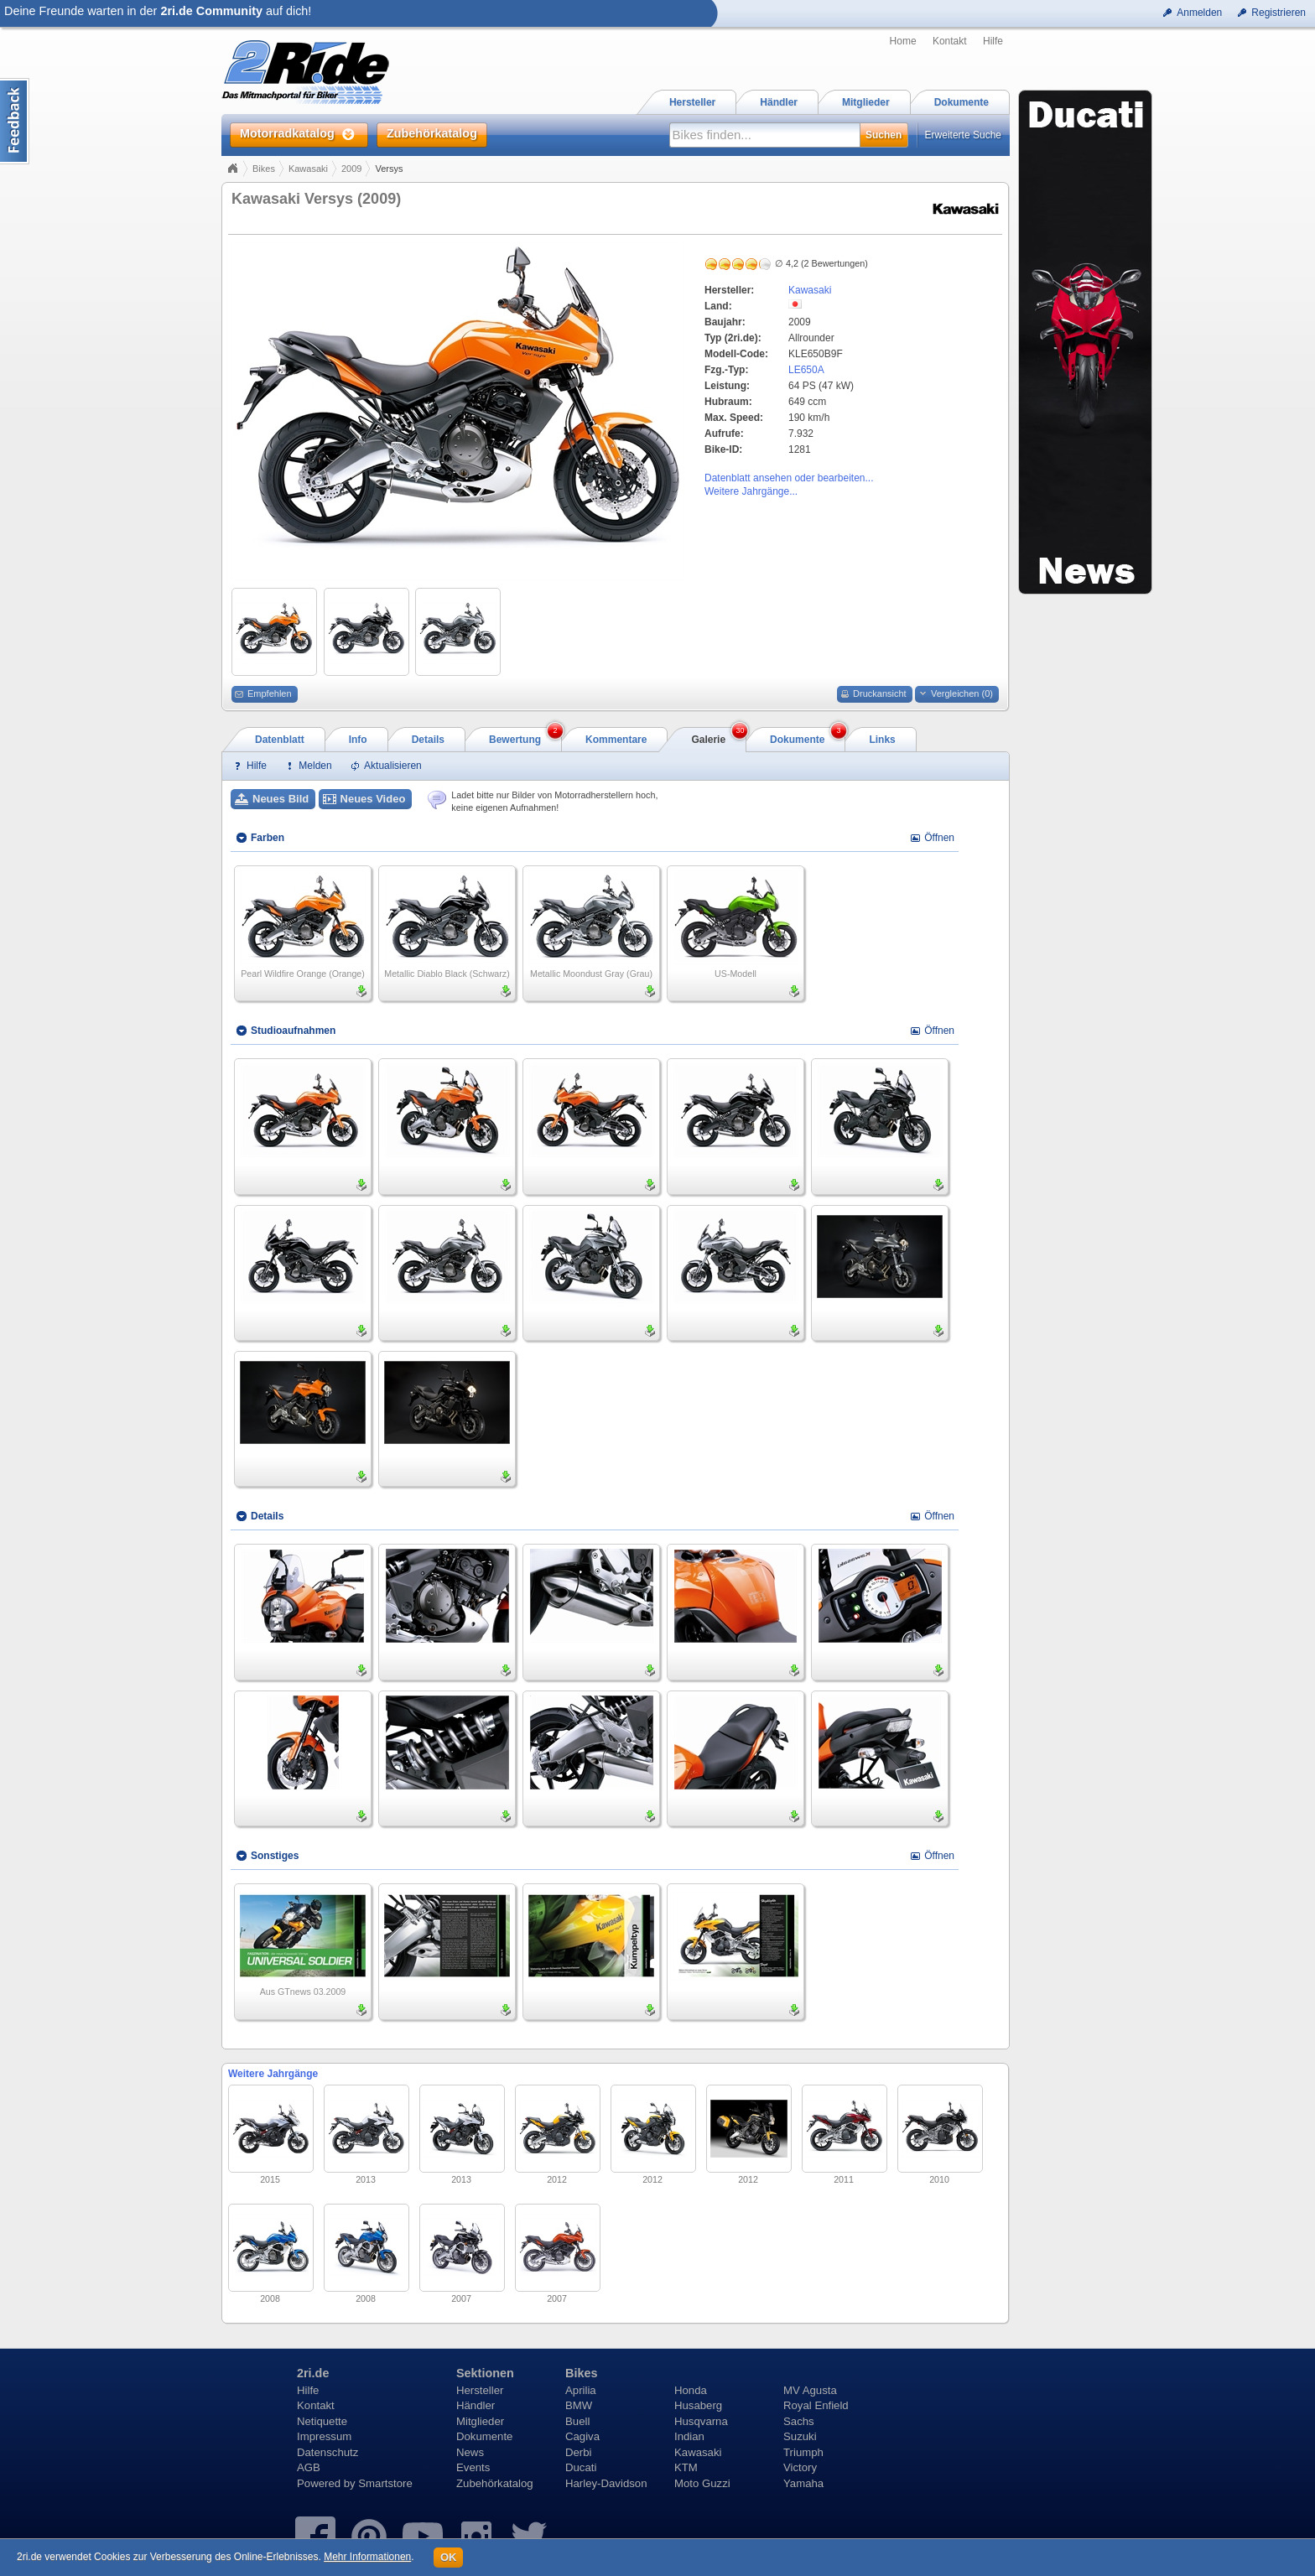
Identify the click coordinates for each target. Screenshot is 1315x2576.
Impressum (324, 2436)
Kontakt (950, 41)
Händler (475, 2405)
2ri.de (313, 2373)
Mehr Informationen (367, 2557)
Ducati (580, 2467)
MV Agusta (810, 2390)
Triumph (803, 2452)
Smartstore (385, 2483)
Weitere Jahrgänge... (751, 491)
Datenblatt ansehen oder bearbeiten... (788, 478)
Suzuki (800, 2436)
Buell (577, 2421)
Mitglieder (480, 2421)
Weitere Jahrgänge (273, 2074)
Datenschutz (327, 2452)
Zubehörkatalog (494, 2483)
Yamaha (803, 2483)
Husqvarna (701, 2421)
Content (14, 121)
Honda (690, 2390)
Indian (689, 2436)
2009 (351, 169)
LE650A (806, 370)
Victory (800, 2467)
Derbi (578, 2452)
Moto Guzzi (702, 2483)
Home (903, 41)
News (470, 2452)
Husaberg (698, 2405)
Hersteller (479, 2390)
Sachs (798, 2421)
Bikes (263, 169)
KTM (686, 2467)
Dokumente (484, 2436)
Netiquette (322, 2421)
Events (473, 2467)
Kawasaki (308, 169)
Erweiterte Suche (963, 135)
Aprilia (580, 2390)
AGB (308, 2467)
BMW (578, 2405)
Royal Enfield (816, 2405)
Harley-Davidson (606, 2483)
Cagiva (582, 2436)
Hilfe (993, 41)
